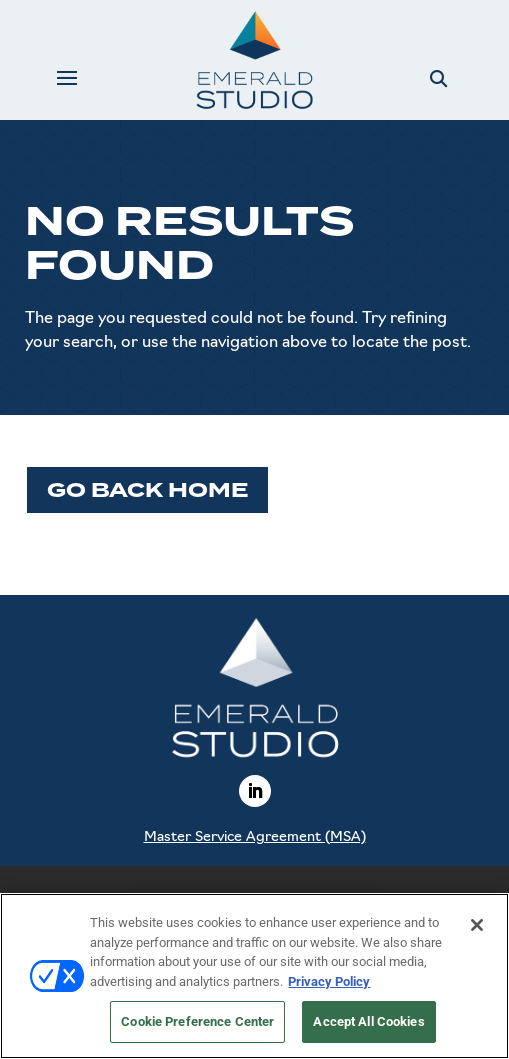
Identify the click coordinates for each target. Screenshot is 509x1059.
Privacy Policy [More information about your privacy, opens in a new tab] (329, 981)
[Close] (477, 925)
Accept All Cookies (368, 1021)
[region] (254, 976)
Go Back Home (147, 490)
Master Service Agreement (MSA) (255, 837)
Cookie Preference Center (197, 1021)
